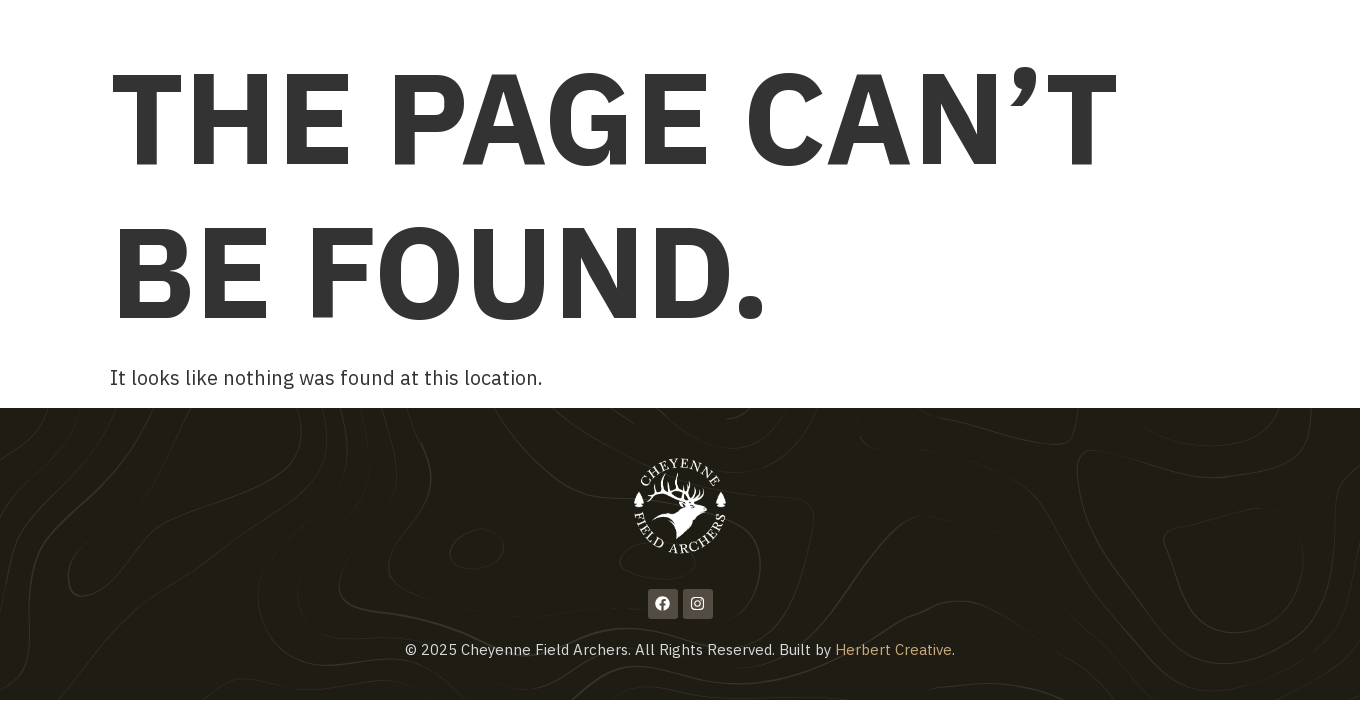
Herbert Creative (893, 649)
